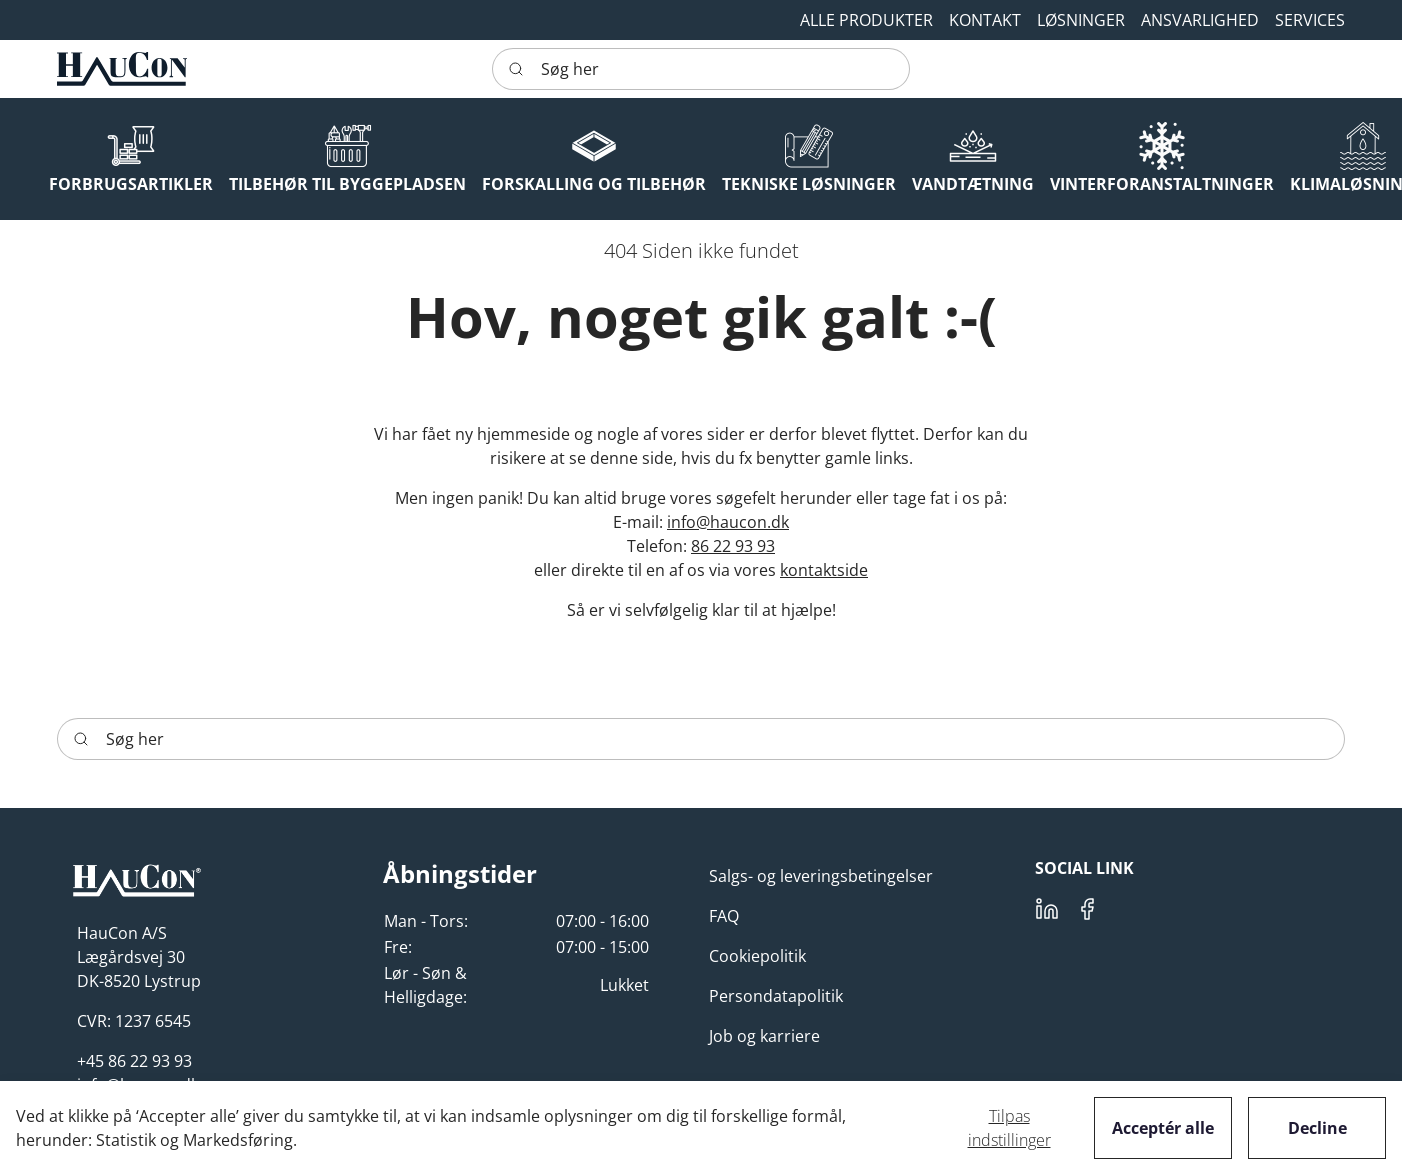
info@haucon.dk (728, 522)
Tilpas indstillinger (1009, 1128)
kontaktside (824, 570)
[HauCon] (122, 69)
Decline (1317, 1128)
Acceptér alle (1163, 1128)
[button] (985, 20)
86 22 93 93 (733, 546)
